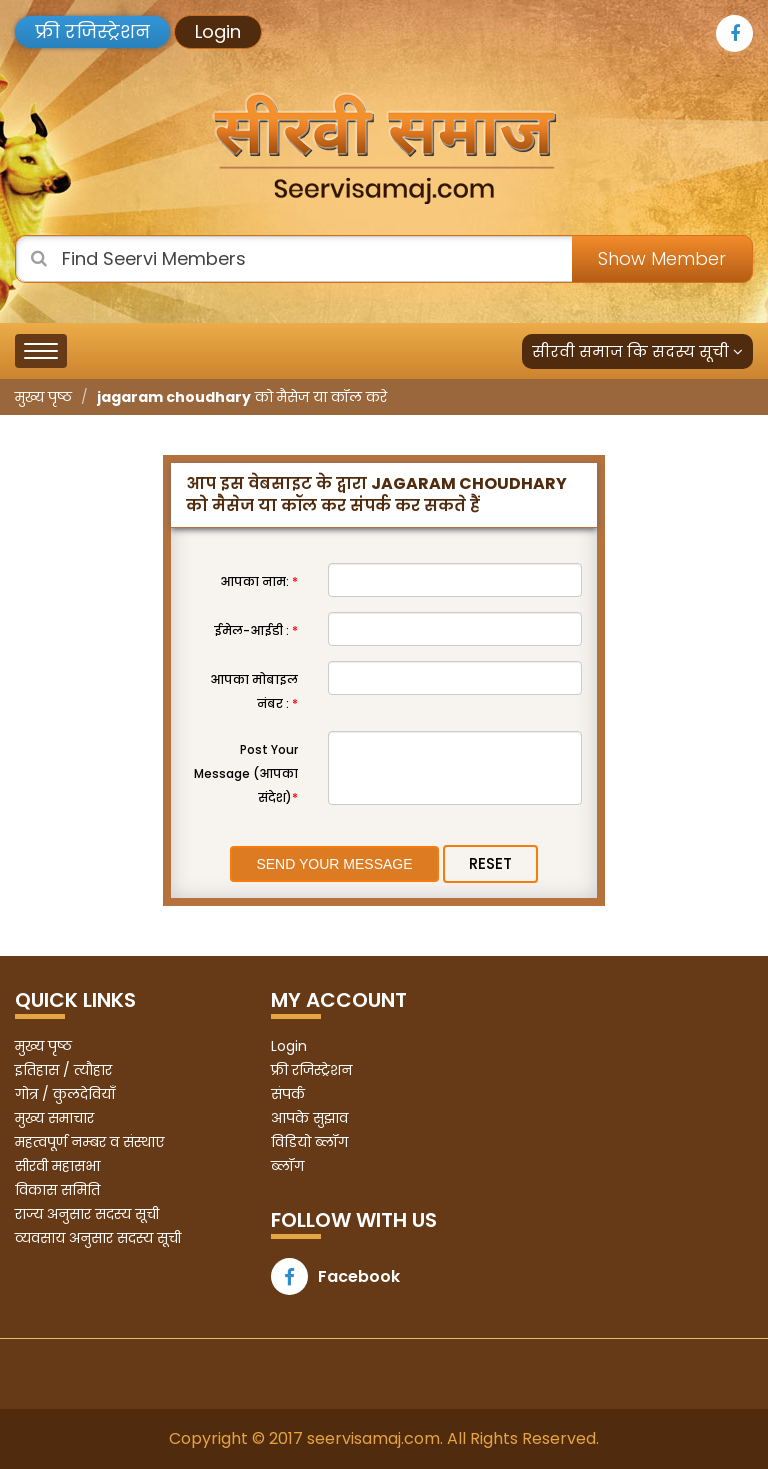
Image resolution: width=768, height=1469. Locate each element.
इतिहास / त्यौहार (63, 1070)
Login (218, 31)
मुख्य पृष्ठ (43, 397)
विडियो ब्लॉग (309, 1142)
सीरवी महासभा (57, 1166)
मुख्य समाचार (54, 1118)
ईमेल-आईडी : (256, 630)
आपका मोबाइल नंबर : (254, 691)
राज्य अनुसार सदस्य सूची (87, 1214)
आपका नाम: (259, 581)
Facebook (335, 1276)
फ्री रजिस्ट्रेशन (92, 31)
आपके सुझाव (309, 1118)
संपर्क (288, 1094)
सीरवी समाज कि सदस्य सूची (637, 351)
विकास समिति (57, 1190)
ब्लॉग (287, 1166)
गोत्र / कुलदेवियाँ (65, 1094)
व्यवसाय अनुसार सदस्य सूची (98, 1238)
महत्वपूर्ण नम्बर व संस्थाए (89, 1142)
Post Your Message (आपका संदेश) (246, 773)
